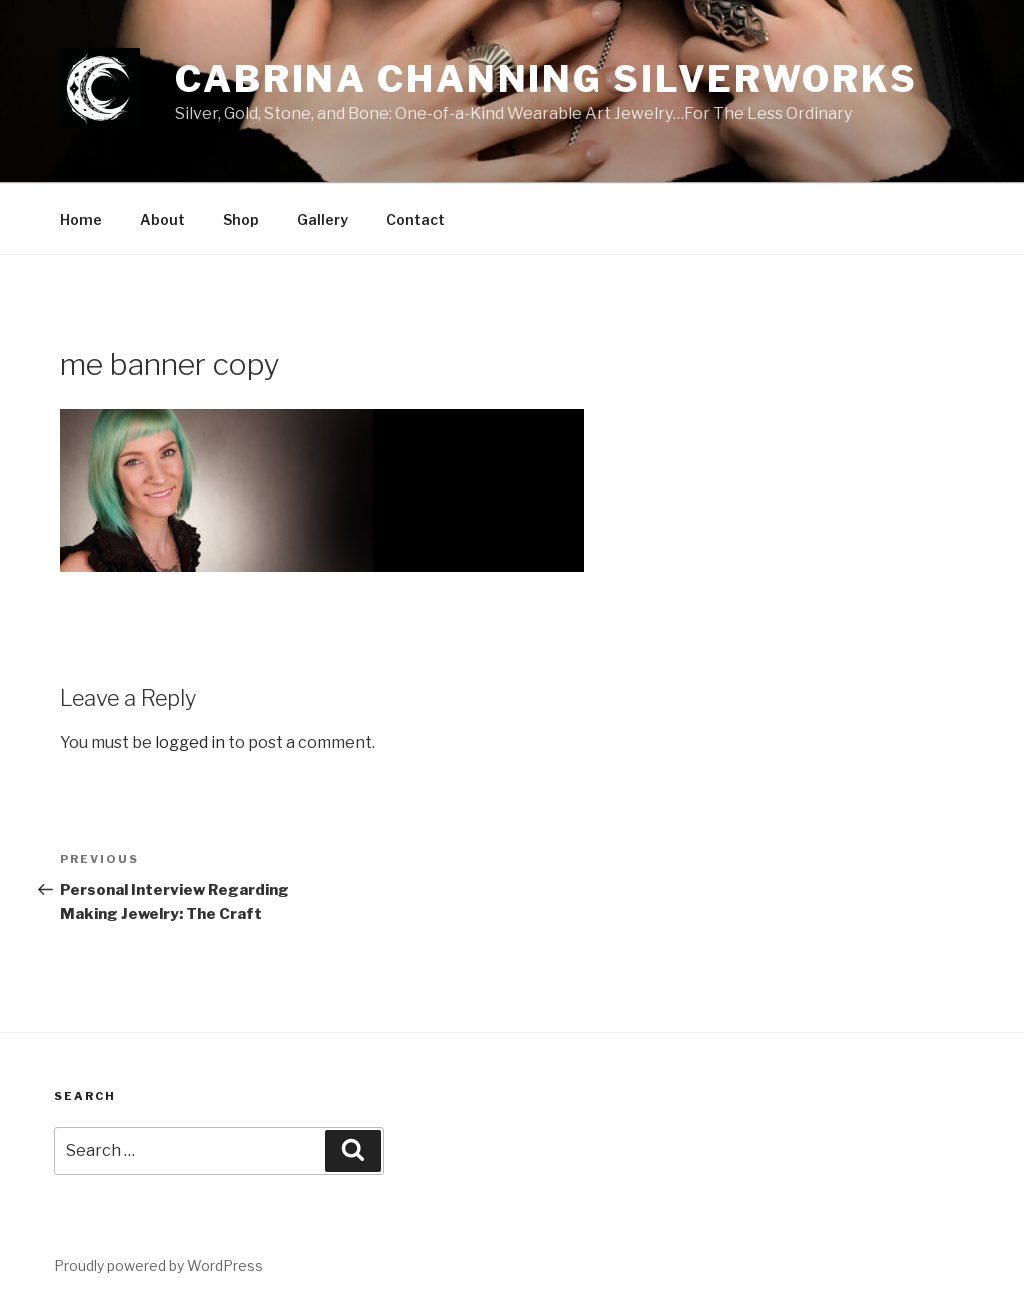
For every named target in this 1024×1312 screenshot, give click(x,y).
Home (81, 219)
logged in (190, 742)
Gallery (322, 219)
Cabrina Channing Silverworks (546, 79)
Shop (241, 219)
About (162, 219)
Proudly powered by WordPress (158, 1265)
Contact (415, 219)
